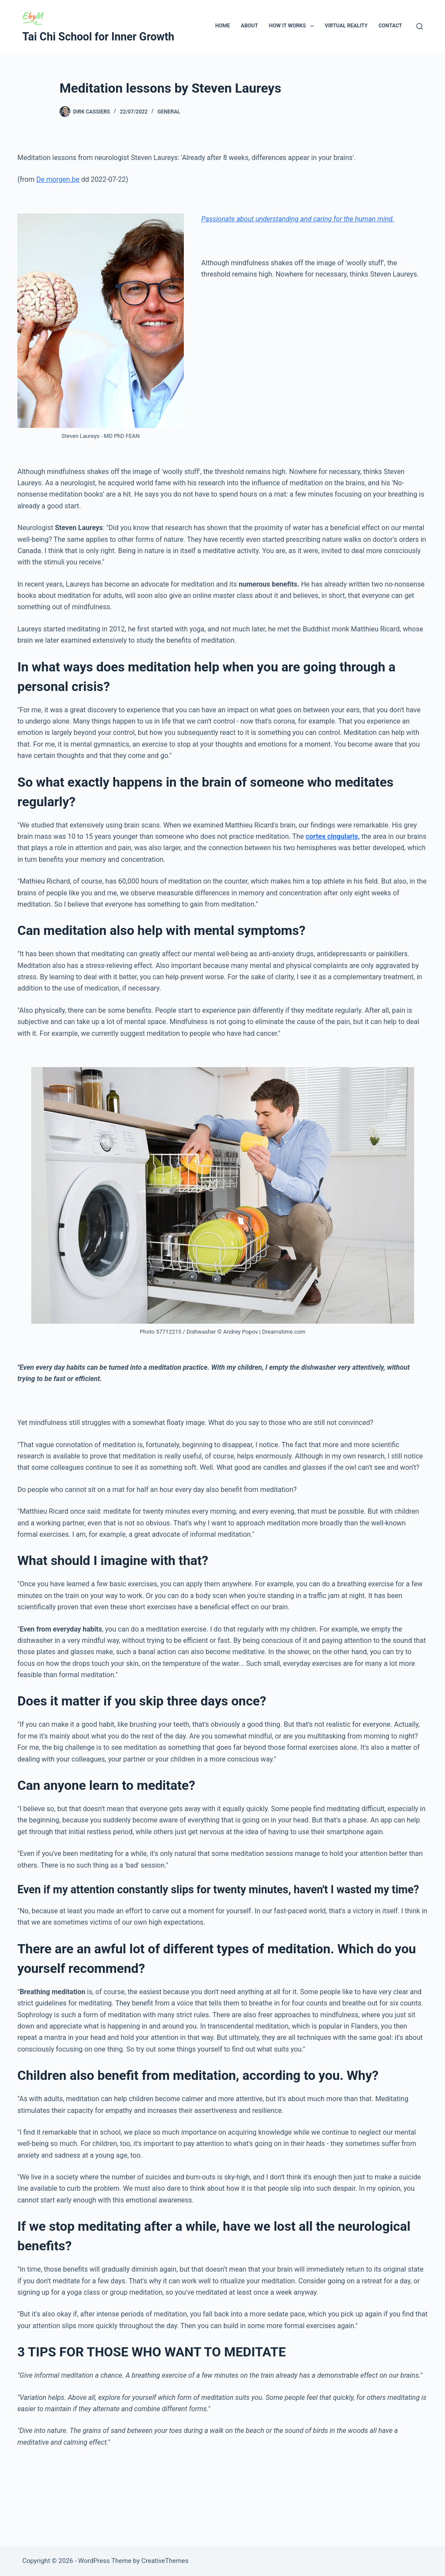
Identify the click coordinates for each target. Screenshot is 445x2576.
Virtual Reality (346, 26)
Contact (390, 26)
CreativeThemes (165, 2561)
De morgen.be (57, 179)
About (249, 26)
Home (222, 26)
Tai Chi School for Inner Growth (98, 36)
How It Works (293, 26)
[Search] (419, 26)
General (168, 112)
